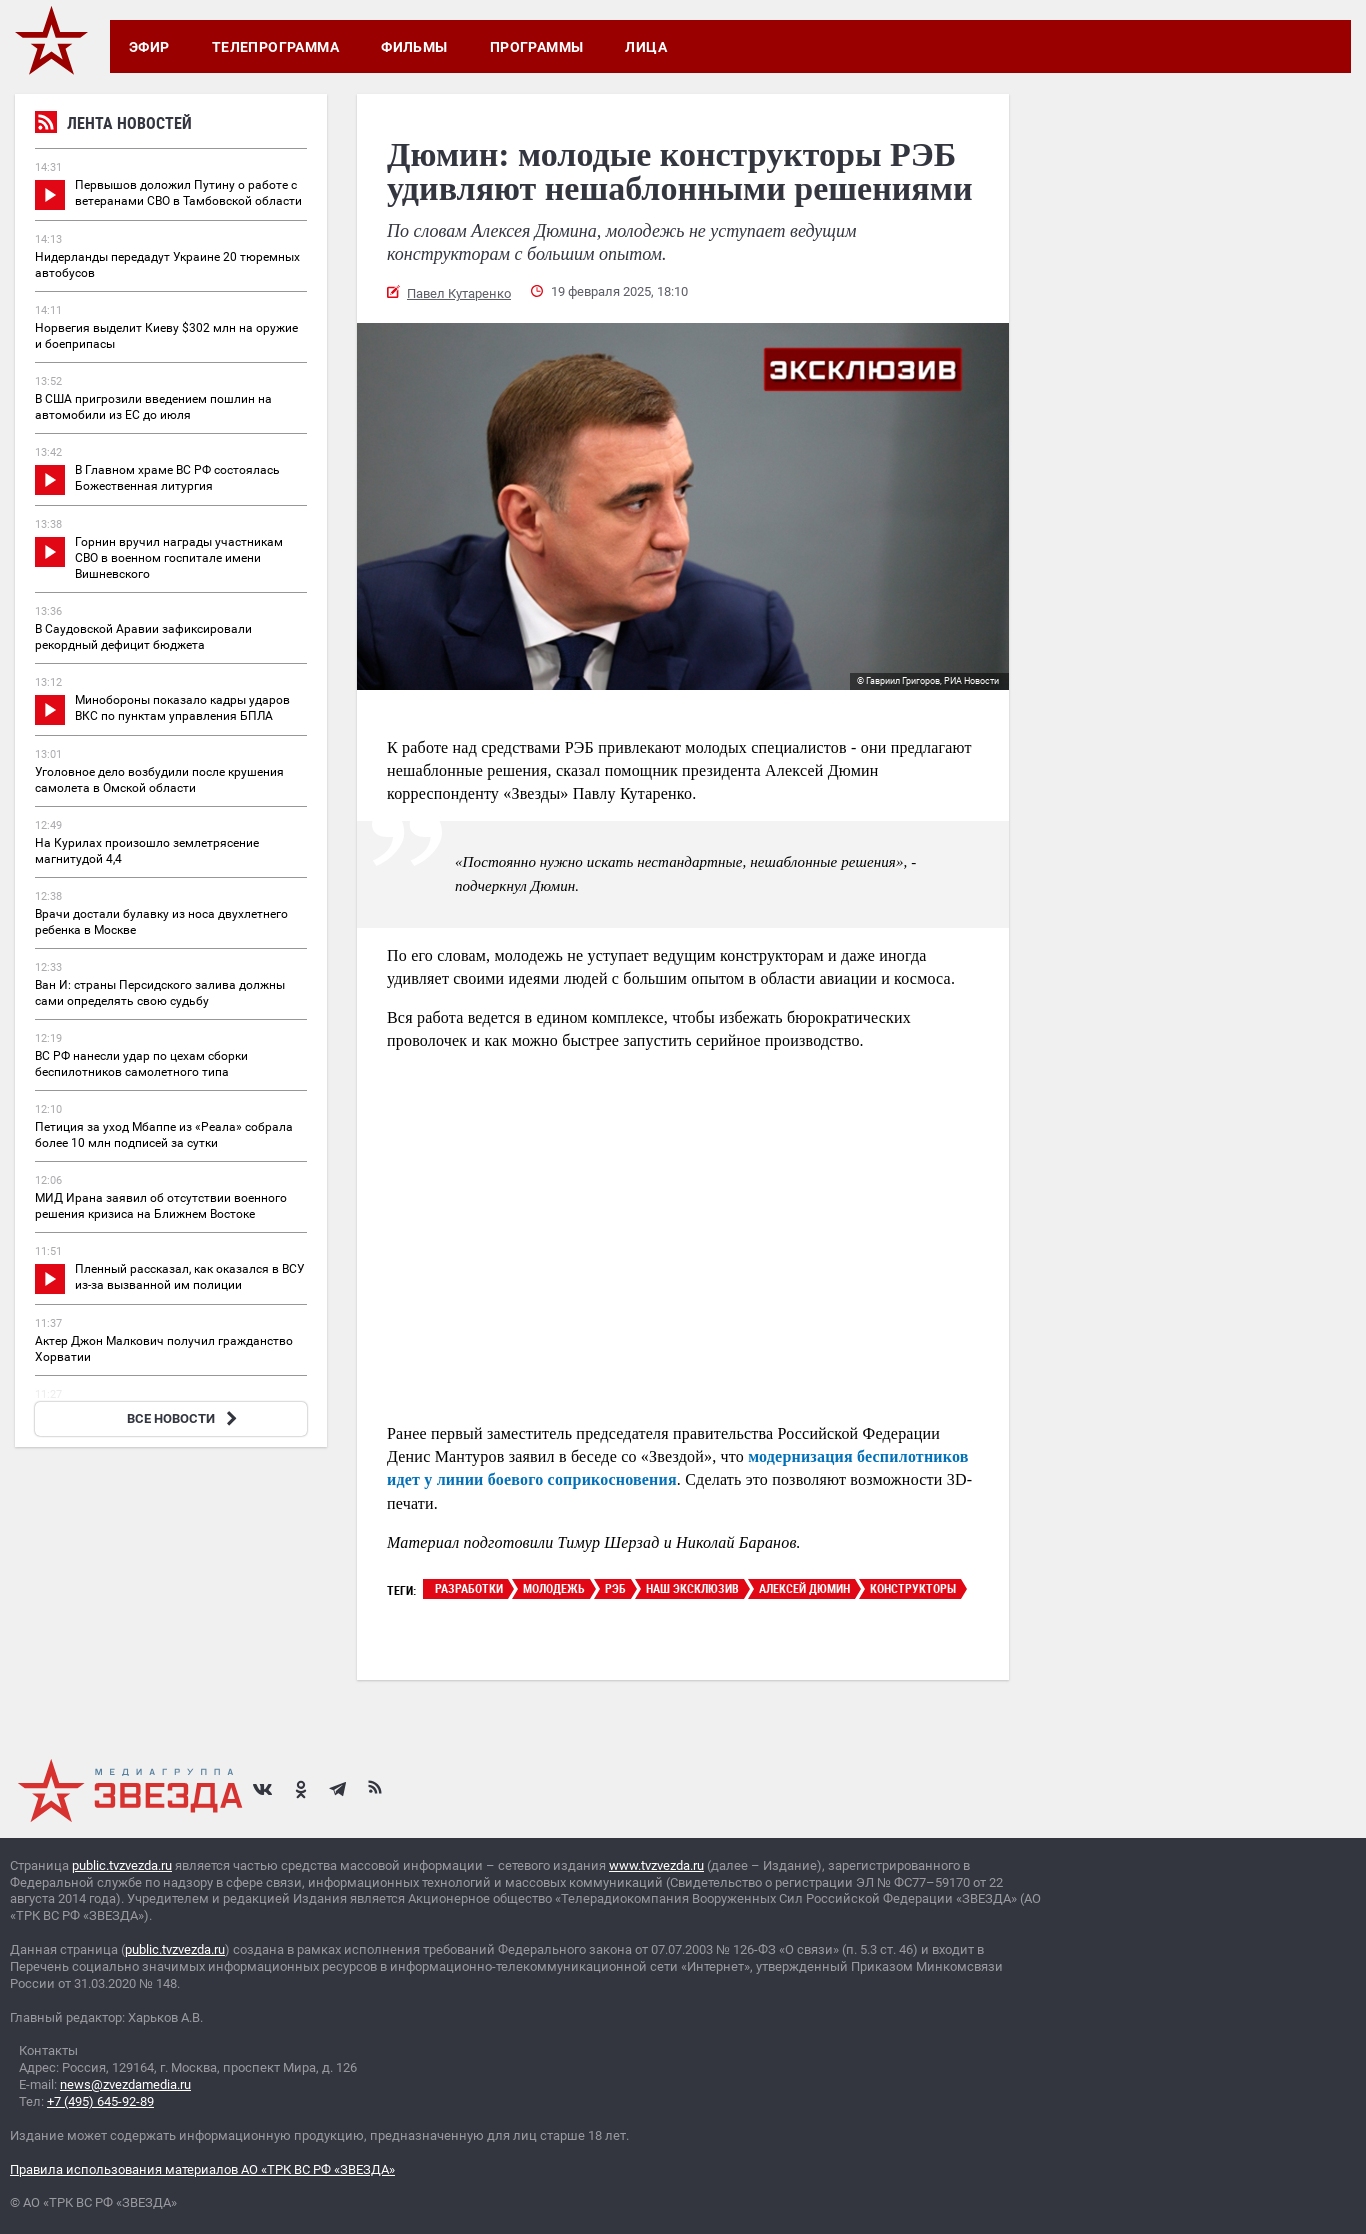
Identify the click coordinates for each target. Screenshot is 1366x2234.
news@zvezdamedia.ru (125, 2084)
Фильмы (414, 47)
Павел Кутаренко (459, 293)
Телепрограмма (275, 47)
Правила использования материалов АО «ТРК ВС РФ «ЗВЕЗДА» (202, 2169)
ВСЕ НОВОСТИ (184, 1418)
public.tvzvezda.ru (122, 1865)
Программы (537, 47)
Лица (646, 47)
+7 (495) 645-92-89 (100, 2101)
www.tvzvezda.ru (656, 1865)
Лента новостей (113, 125)
